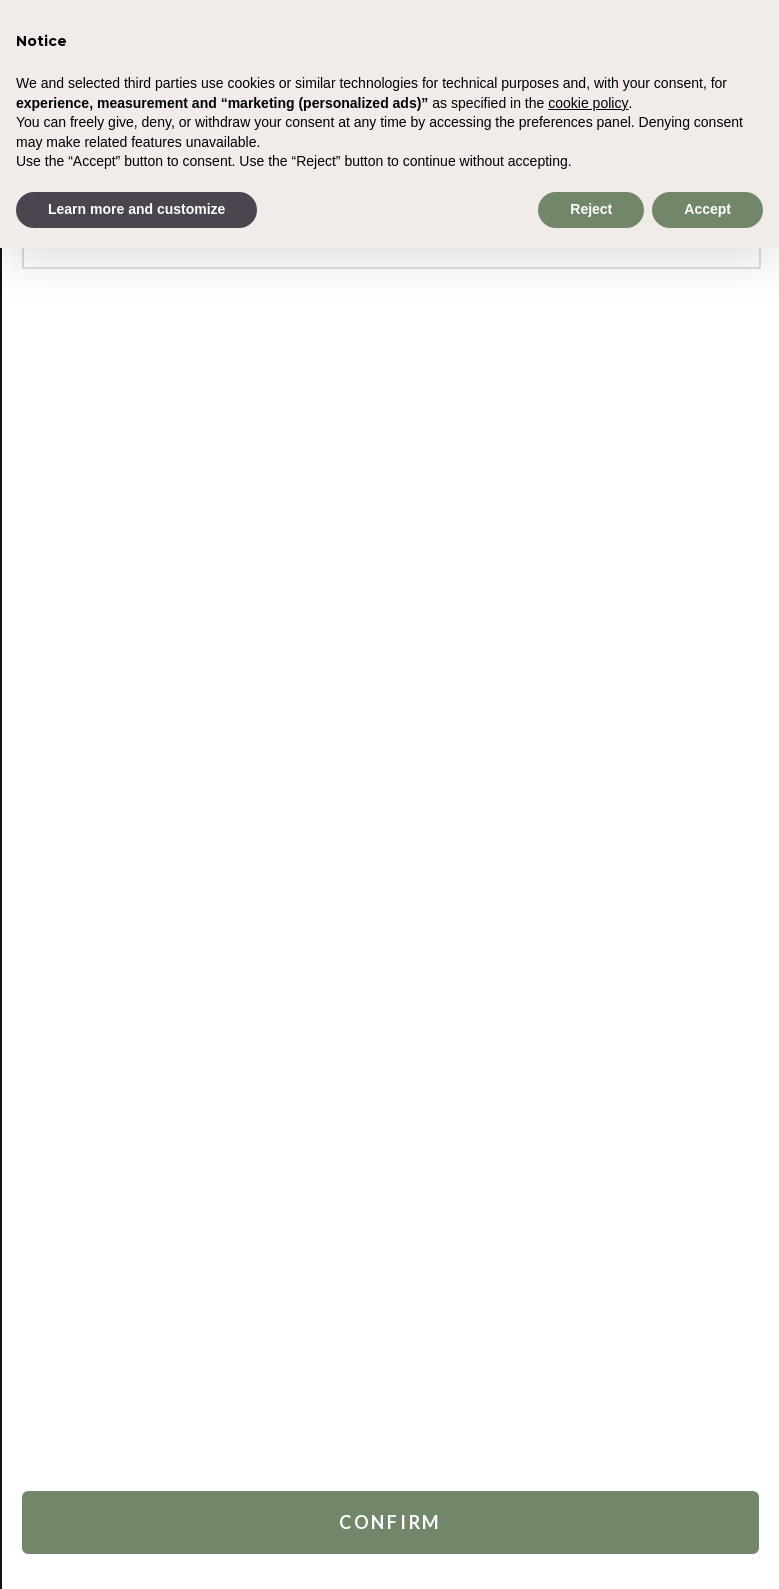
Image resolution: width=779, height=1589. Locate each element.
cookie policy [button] (588, 103)
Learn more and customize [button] (136, 209)
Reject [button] (591, 209)
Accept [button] (707, 209)
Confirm (390, 1519)
